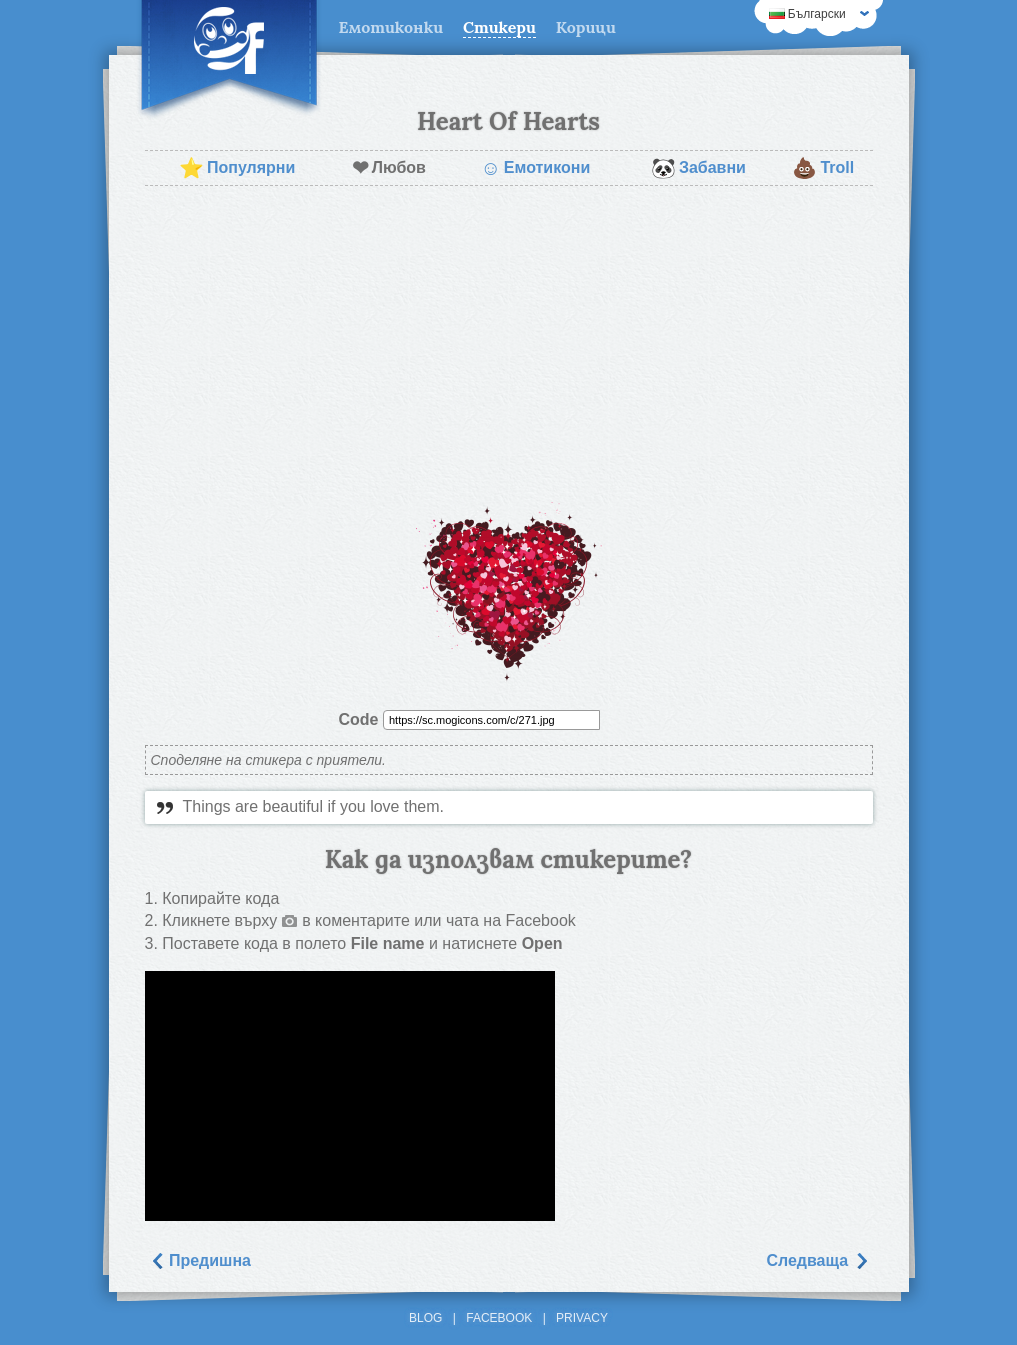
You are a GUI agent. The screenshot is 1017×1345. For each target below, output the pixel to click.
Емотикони (535, 168)
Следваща (817, 1260)
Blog (425, 1318)
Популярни (237, 168)
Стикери (499, 27)
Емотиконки (391, 27)
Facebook (499, 1318)
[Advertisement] (509, 346)
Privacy (582, 1318)
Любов (389, 168)
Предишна (200, 1260)
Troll (823, 168)
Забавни (698, 168)
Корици (586, 27)
